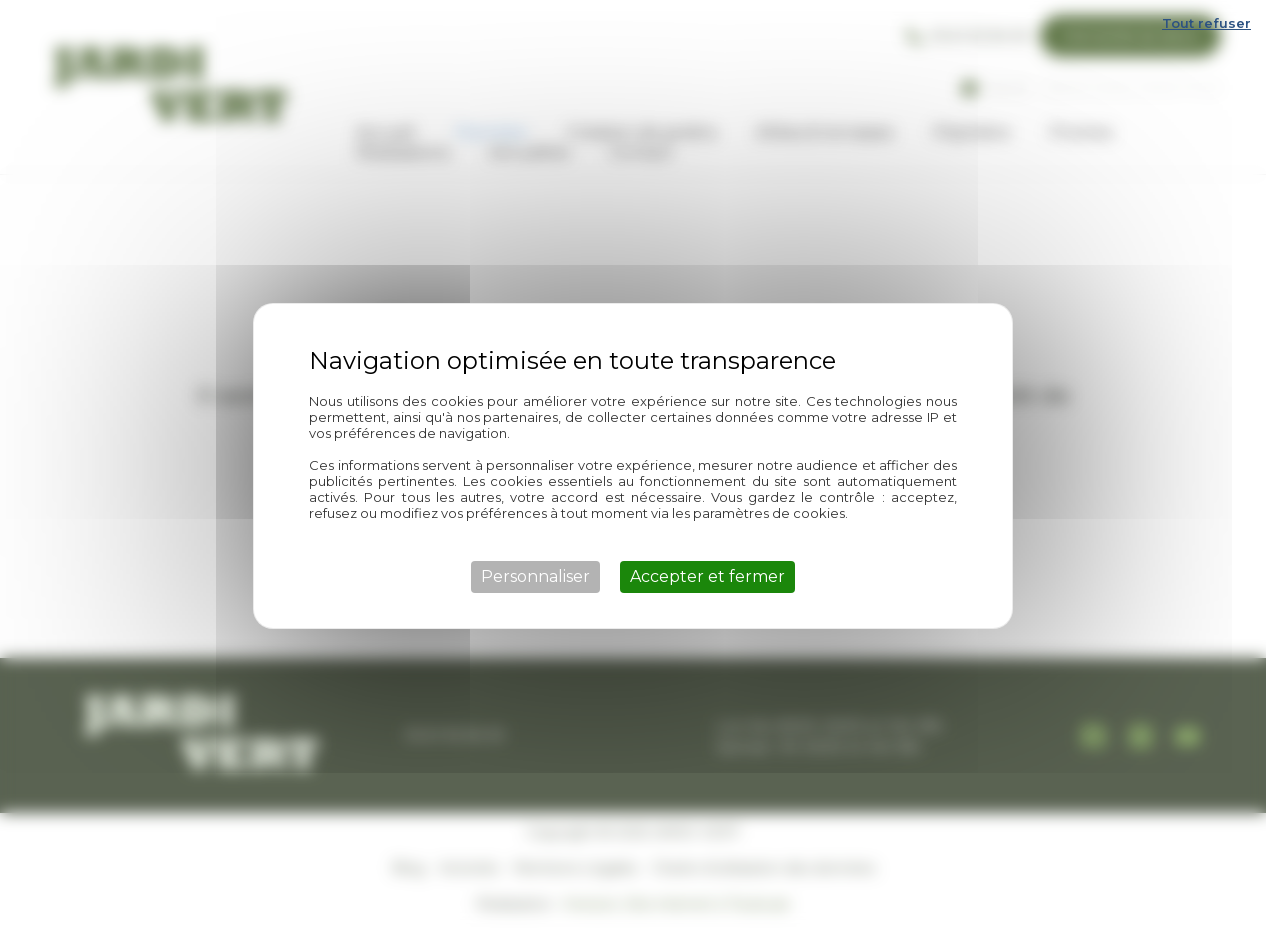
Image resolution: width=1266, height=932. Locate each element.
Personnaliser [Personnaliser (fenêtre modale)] (535, 576)
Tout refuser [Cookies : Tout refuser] (1206, 23)
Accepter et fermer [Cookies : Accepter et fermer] (707, 576)
